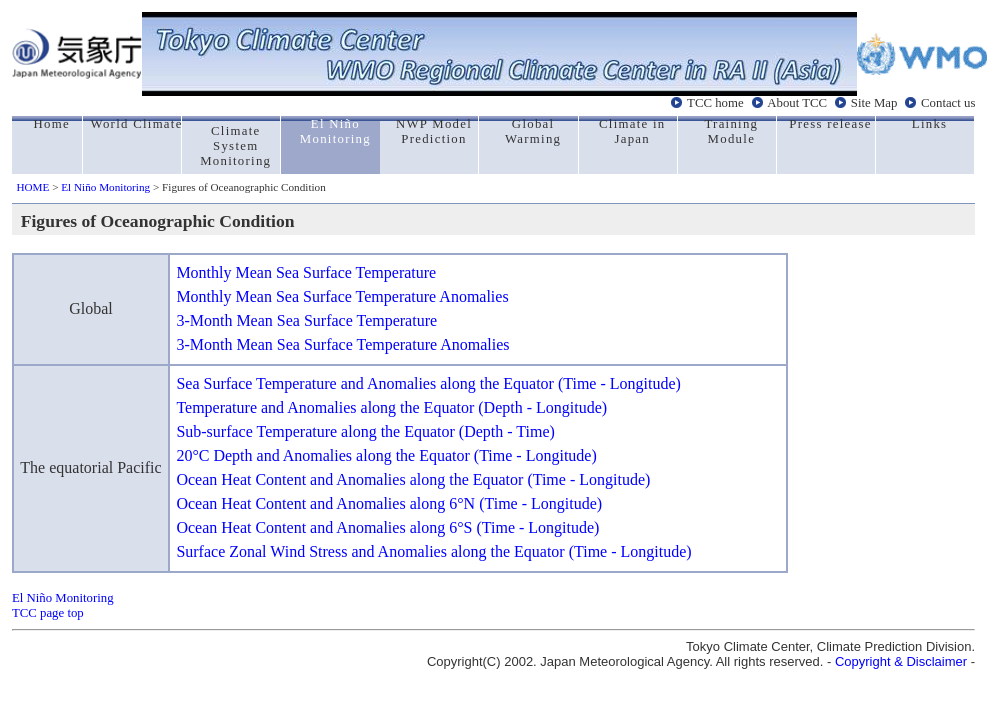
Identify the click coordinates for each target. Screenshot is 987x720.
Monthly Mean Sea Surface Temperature (306, 272)
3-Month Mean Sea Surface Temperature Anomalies (342, 344)
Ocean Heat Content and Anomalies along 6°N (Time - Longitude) (389, 503)
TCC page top (48, 613)
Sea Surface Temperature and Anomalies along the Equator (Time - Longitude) (428, 383)
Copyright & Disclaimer (901, 661)
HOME (32, 187)
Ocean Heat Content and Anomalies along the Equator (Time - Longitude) (413, 479)
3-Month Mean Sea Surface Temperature (306, 320)
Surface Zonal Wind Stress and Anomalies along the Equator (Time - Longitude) (433, 551)
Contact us (948, 103)
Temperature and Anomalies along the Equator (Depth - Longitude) (391, 407)
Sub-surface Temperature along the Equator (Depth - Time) (365, 431)
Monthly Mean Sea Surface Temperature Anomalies (342, 296)
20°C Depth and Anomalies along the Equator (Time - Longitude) (386, 455)
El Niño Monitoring (105, 187)
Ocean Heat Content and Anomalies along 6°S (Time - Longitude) (387, 527)
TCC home (715, 103)
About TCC (797, 103)
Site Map (874, 103)
